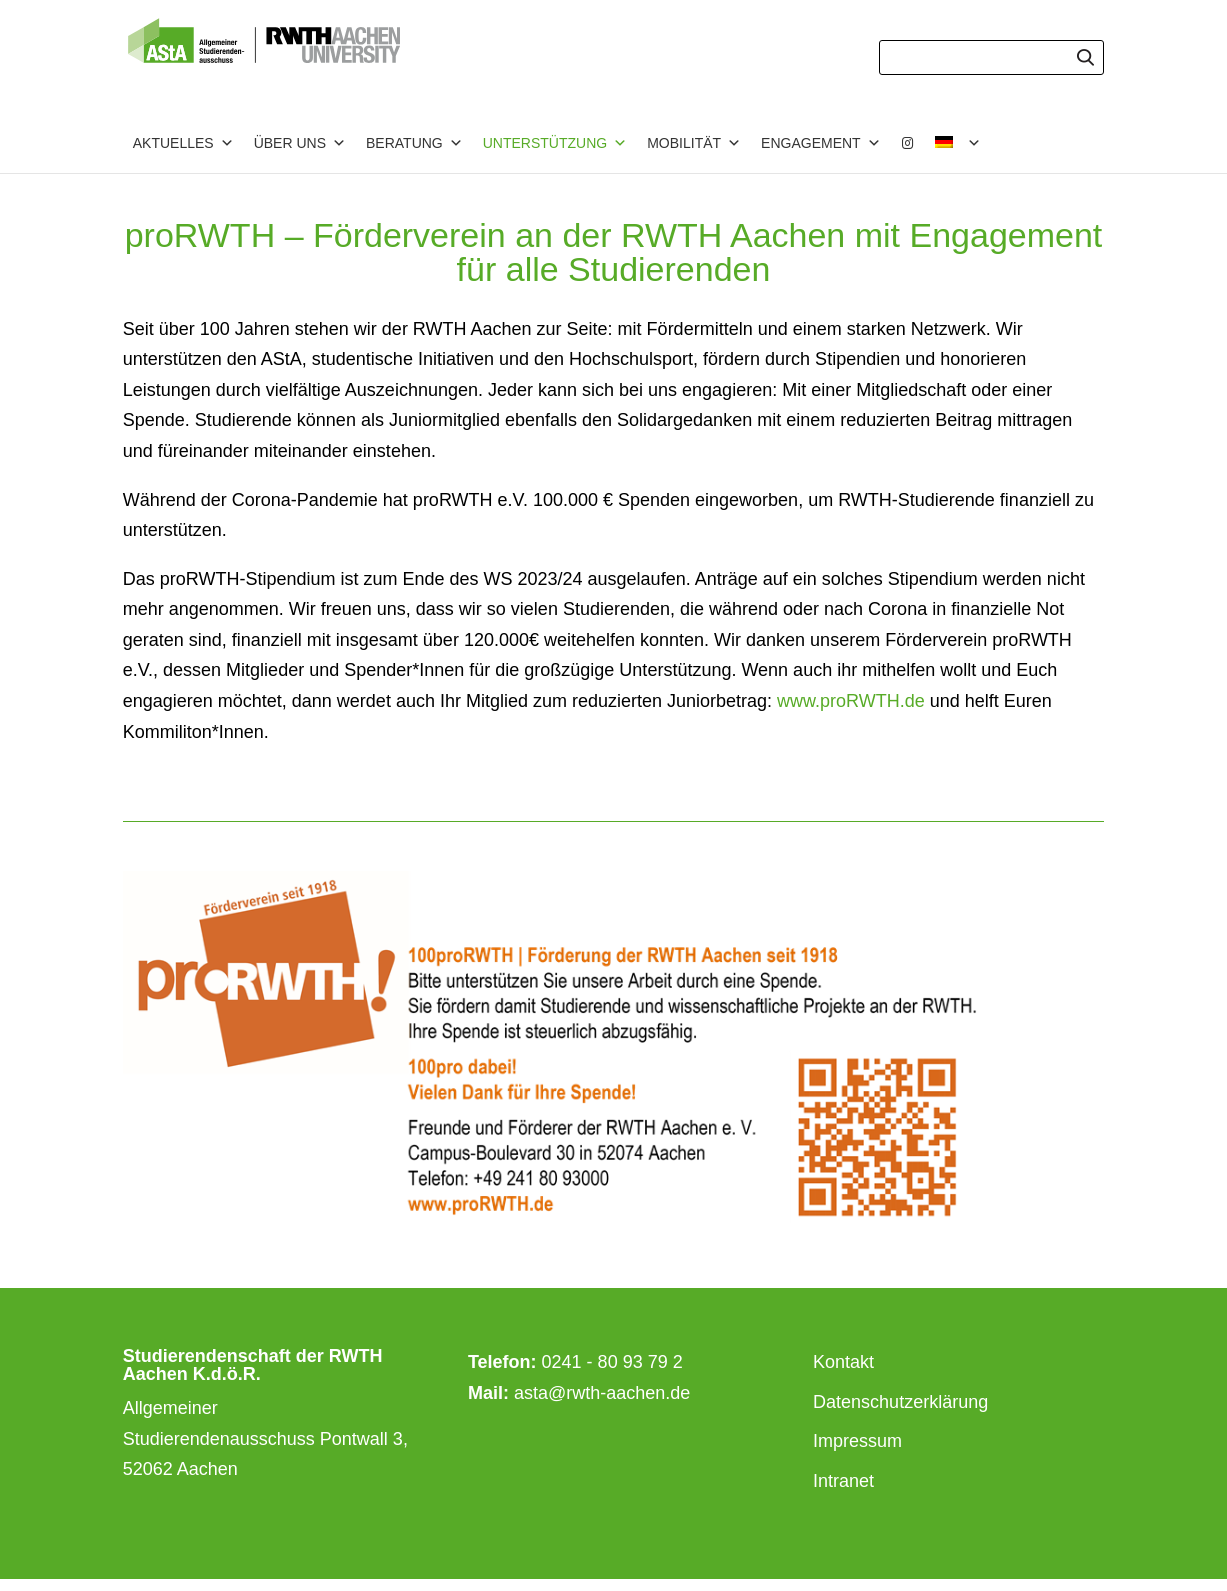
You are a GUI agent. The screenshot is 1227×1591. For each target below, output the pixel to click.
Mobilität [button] (694, 143)
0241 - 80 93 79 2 (612, 1362)
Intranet (843, 1481)
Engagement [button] (821, 143)
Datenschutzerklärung (900, 1402)
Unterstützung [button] (555, 143)
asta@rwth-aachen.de (602, 1393)
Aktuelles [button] (183, 143)
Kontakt (843, 1362)
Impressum (857, 1441)
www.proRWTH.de (851, 701)
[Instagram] (908, 143)
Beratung (414, 143)
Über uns (300, 143)
